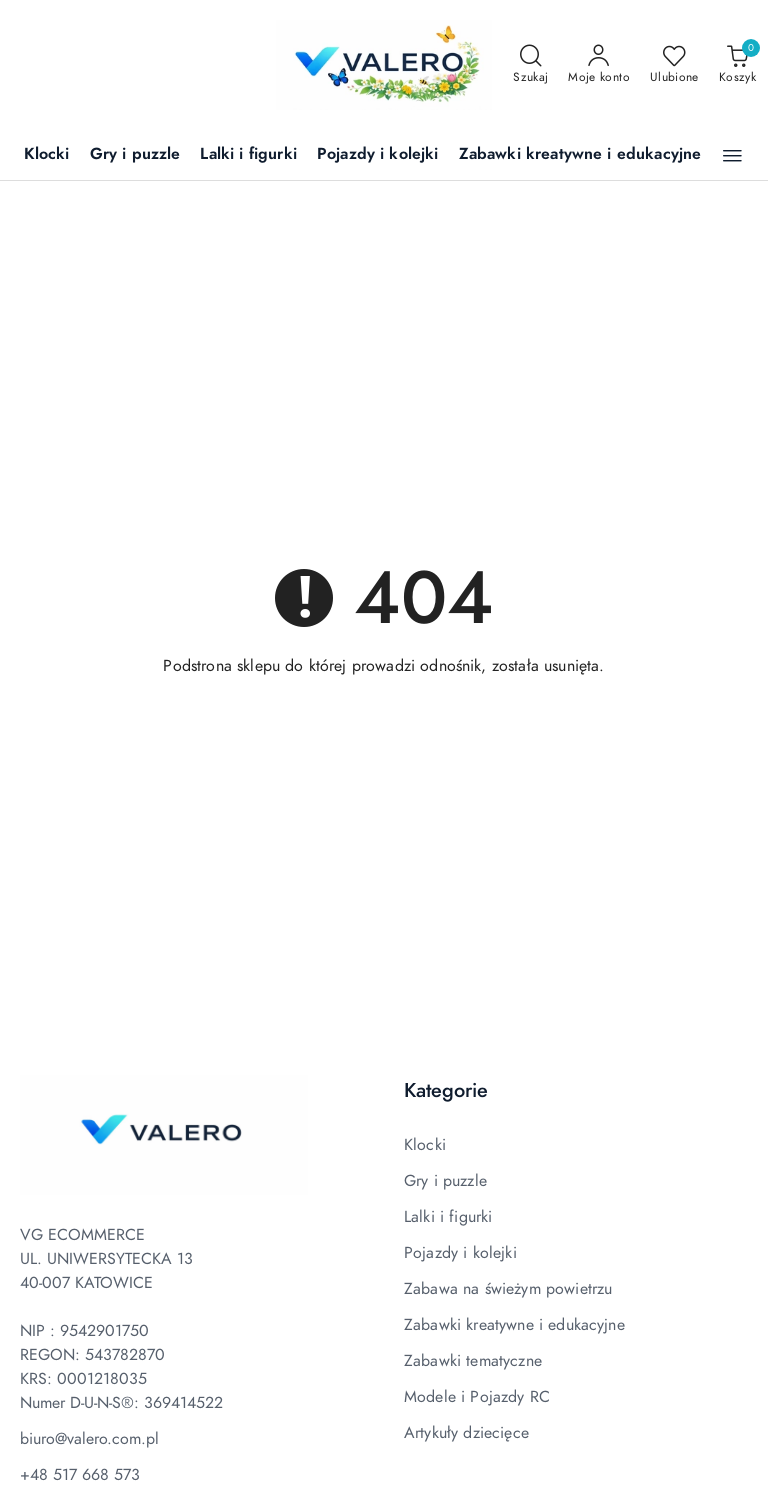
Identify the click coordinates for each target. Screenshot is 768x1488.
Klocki (425, 1145)
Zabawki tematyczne (473, 1361)
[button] (732, 156)
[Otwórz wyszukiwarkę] (530, 65)
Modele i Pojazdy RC (477, 1397)
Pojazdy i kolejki (460, 1253)
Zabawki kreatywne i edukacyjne (514, 1325)
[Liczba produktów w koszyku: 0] (737, 65)
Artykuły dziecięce (466, 1433)
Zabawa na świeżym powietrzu (508, 1289)
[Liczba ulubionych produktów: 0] (674, 65)
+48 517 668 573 (80, 1475)
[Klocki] (47, 155)
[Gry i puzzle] (135, 155)
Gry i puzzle (445, 1181)
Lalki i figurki (448, 1217)
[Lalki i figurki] (248, 155)
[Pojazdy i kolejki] (378, 155)
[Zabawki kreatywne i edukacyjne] (580, 155)
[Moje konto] (599, 65)
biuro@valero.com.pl (89, 1439)
